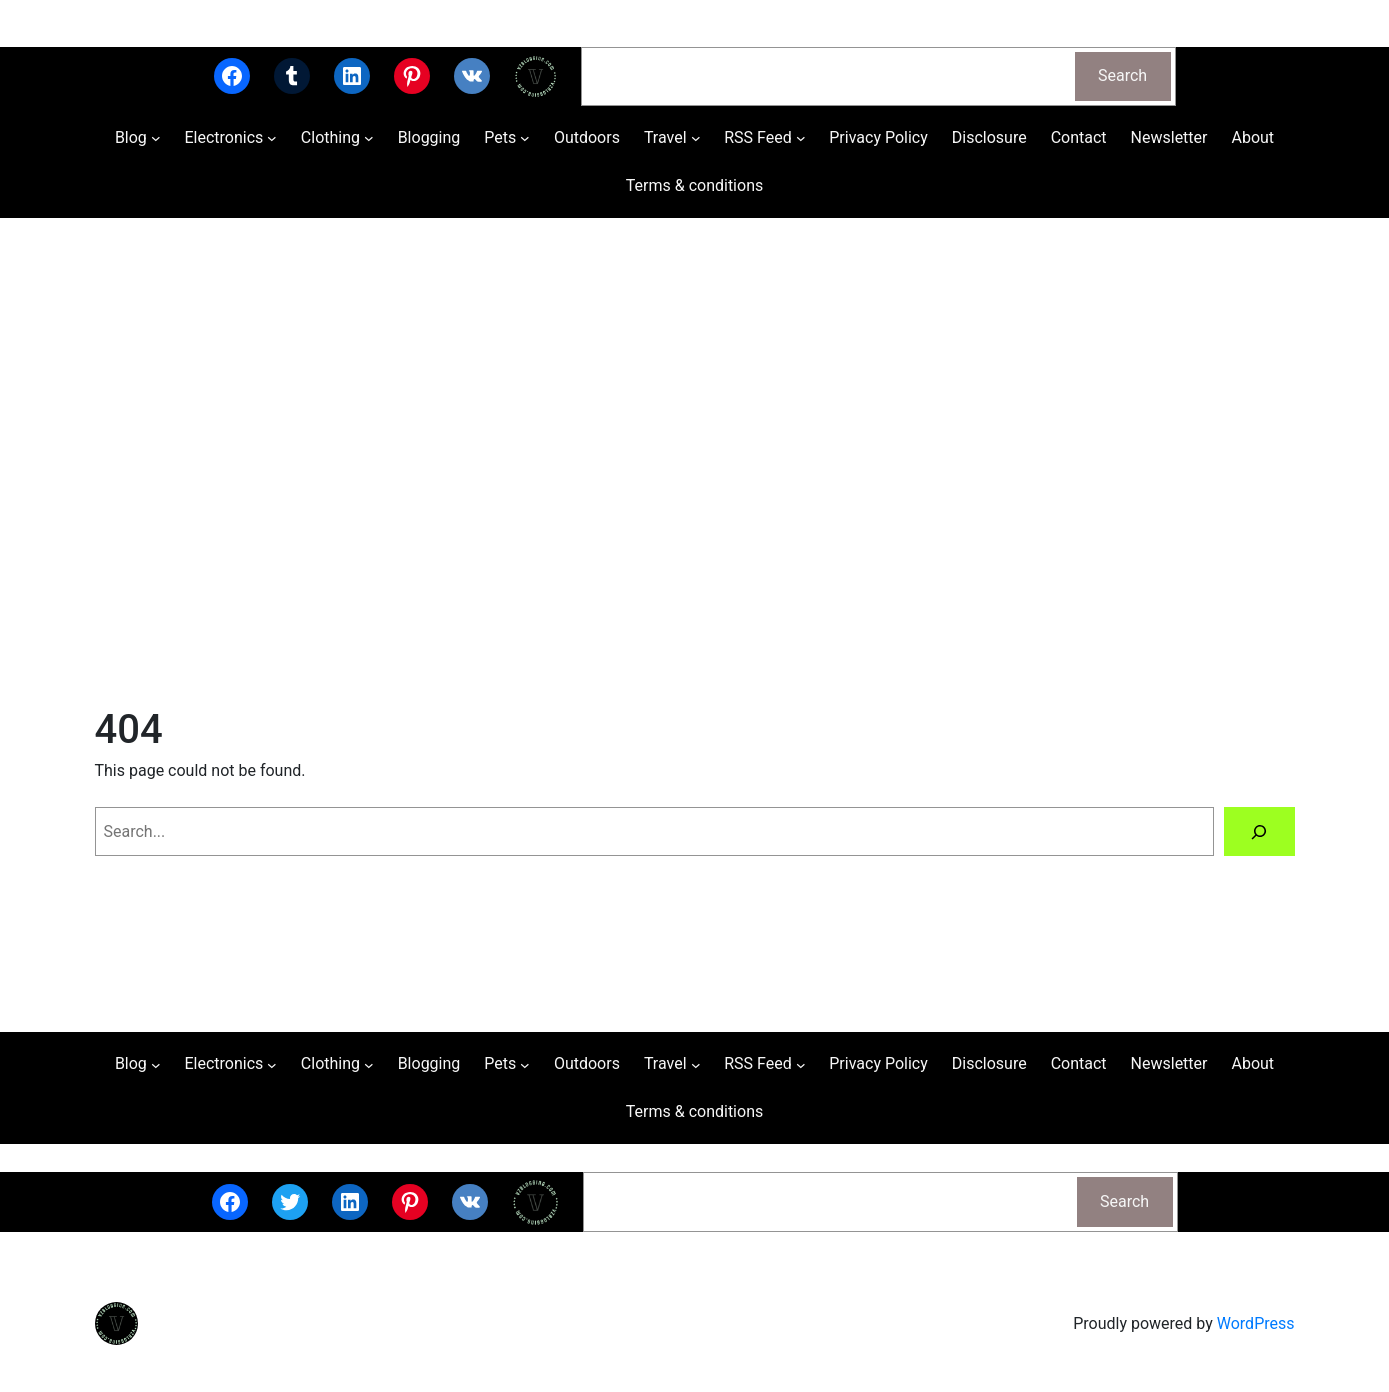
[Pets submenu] (525, 138)
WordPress (1256, 1323)
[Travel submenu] (696, 138)
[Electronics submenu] (272, 138)
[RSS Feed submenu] (801, 138)
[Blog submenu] (156, 138)
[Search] (1259, 831)
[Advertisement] (695, 486)
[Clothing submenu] (369, 138)
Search (1122, 75)
